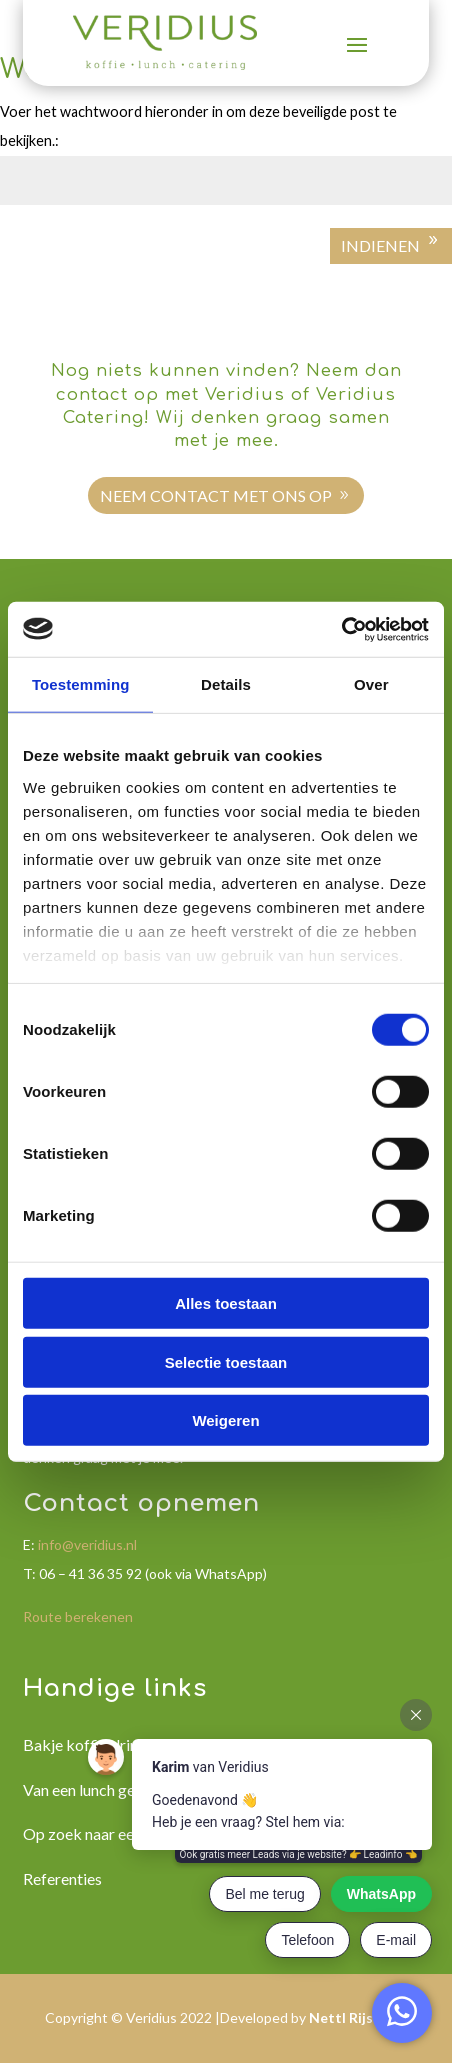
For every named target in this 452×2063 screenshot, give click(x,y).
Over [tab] (371, 684)
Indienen (380, 245)
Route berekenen (78, 1616)
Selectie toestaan (226, 1361)
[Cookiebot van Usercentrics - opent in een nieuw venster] (341, 629)
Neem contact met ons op (216, 495)
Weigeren (225, 1420)
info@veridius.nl (87, 1544)
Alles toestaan (226, 1303)
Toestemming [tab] (81, 684)
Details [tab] (226, 684)
